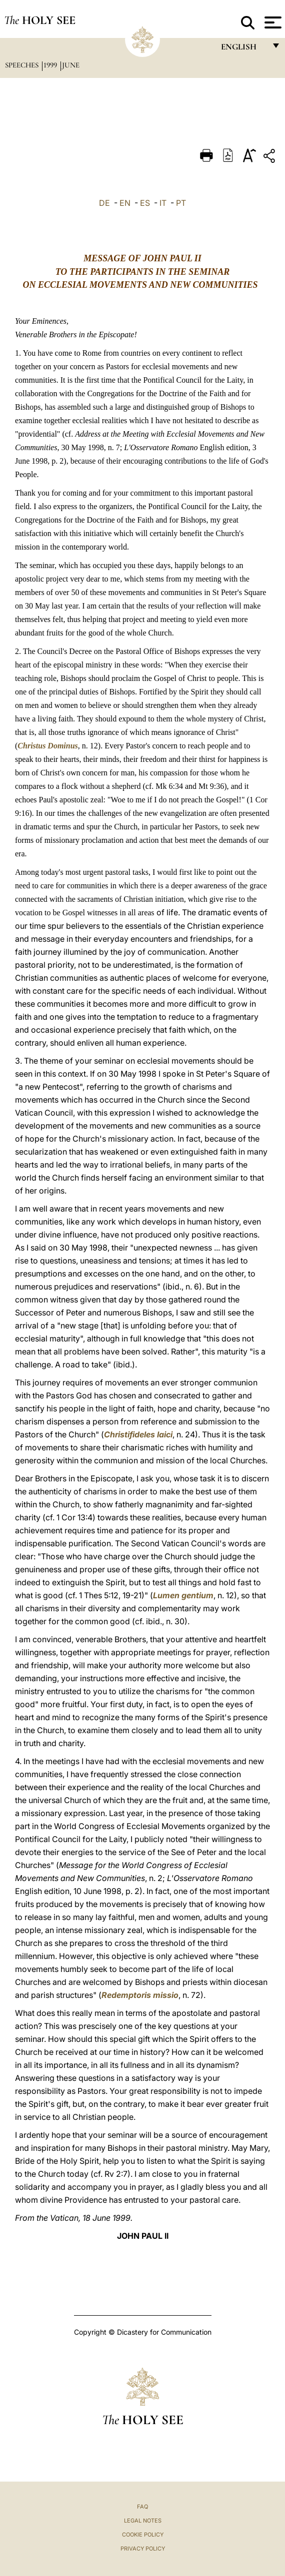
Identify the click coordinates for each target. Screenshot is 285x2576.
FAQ (142, 2506)
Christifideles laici (138, 1434)
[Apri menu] (272, 22)
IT (163, 203)
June (71, 64)
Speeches (22, 64)
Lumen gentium (183, 1595)
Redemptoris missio (140, 1995)
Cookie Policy (143, 2534)
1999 (51, 64)
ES (145, 203)
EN (125, 203)
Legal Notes (143, 2520)
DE (104, 203)
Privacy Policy (142, 2548)
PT (181, 203)
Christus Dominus (48, 745)
